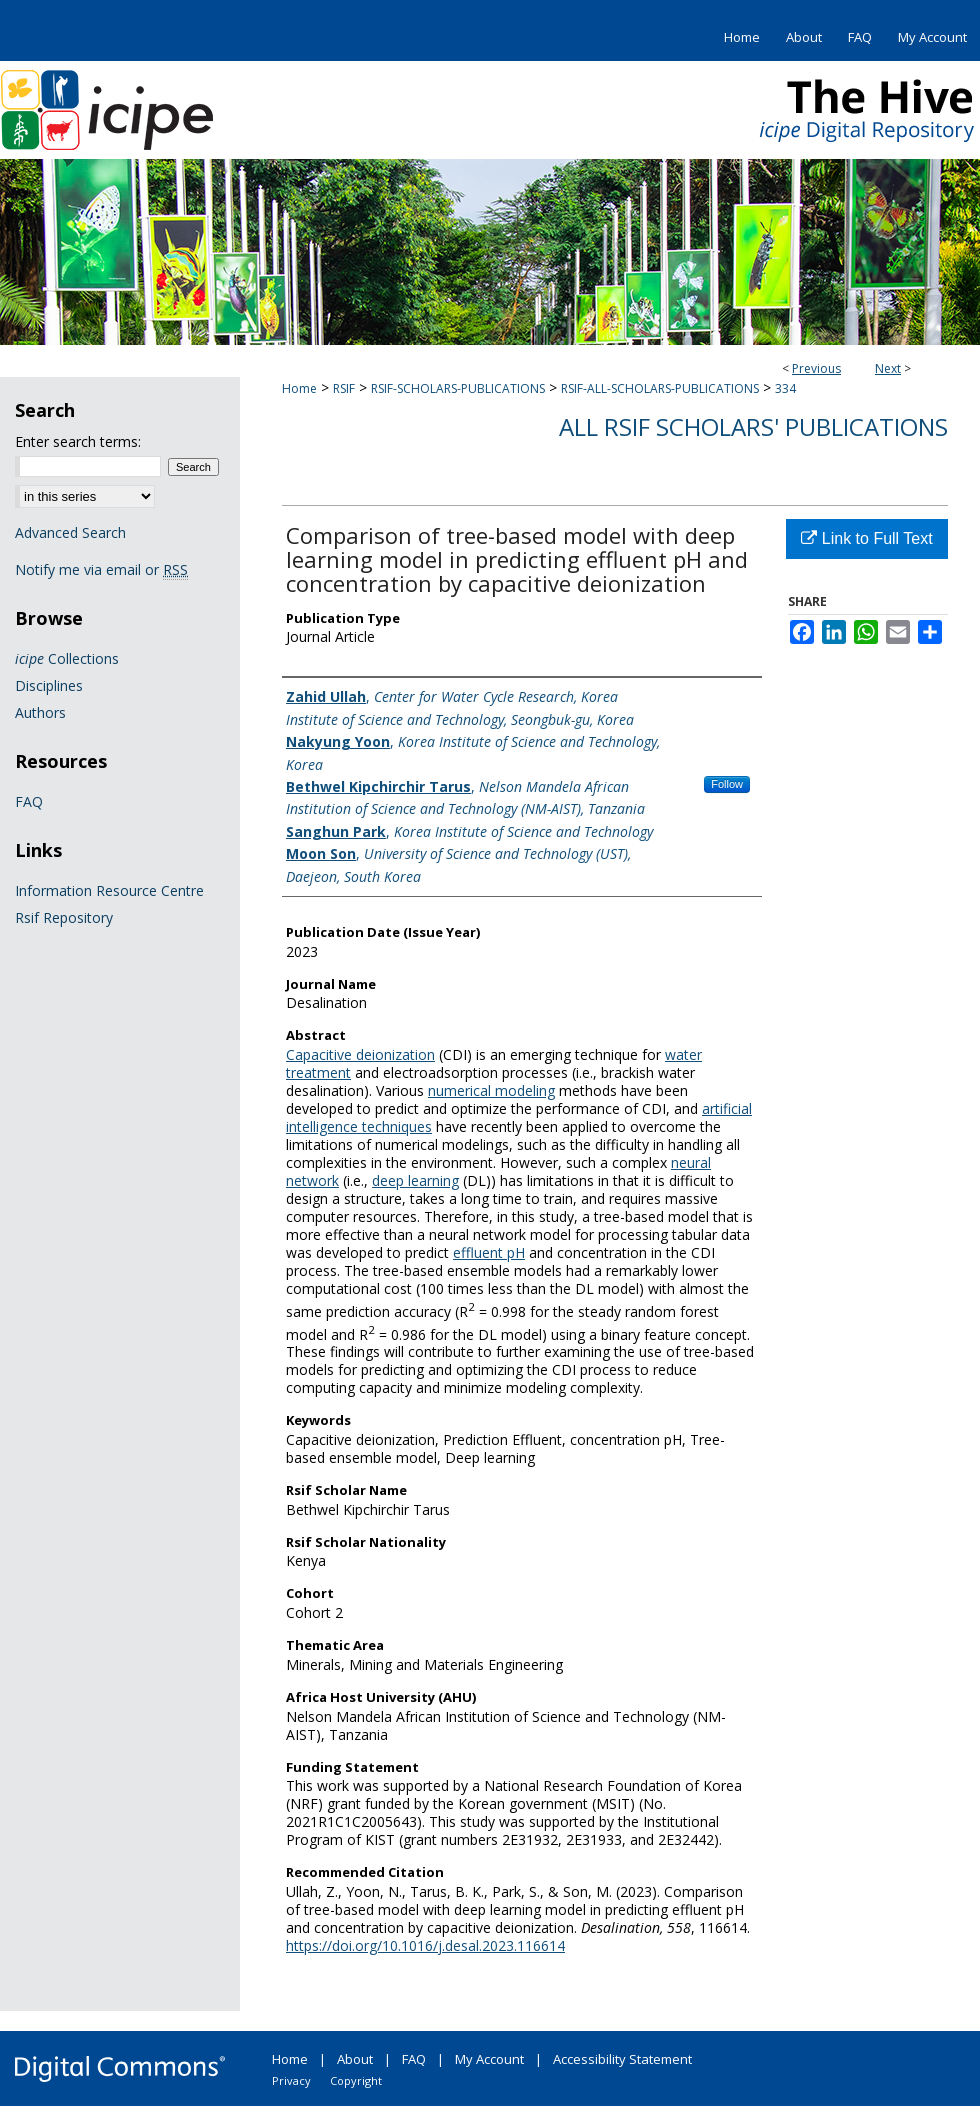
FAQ (29, 801)
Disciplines (49, 685)
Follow (727, 784)
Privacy (291, 2080)
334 (785, 388)
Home (299, 388)
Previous (816, 368)
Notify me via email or (101, 569)
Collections (67, 658)
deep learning (415, 1180)
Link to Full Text (866, 538)
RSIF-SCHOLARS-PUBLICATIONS (458, 388)
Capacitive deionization (360, 1054)
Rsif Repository (64, 917)
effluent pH (489, 1252)
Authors (40, 712)
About (355, 2059)
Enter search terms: (78, 441)
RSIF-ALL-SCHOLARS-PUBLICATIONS (660, 388)
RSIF (344, 388)
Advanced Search (70, 532)
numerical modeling (491, 1090)
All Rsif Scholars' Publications (753, 426)
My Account (489, 2059)
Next (888, 368)
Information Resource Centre (109, 890)
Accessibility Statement (622, 2059)
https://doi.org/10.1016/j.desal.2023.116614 (425, 1945)
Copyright (356, 2080)
